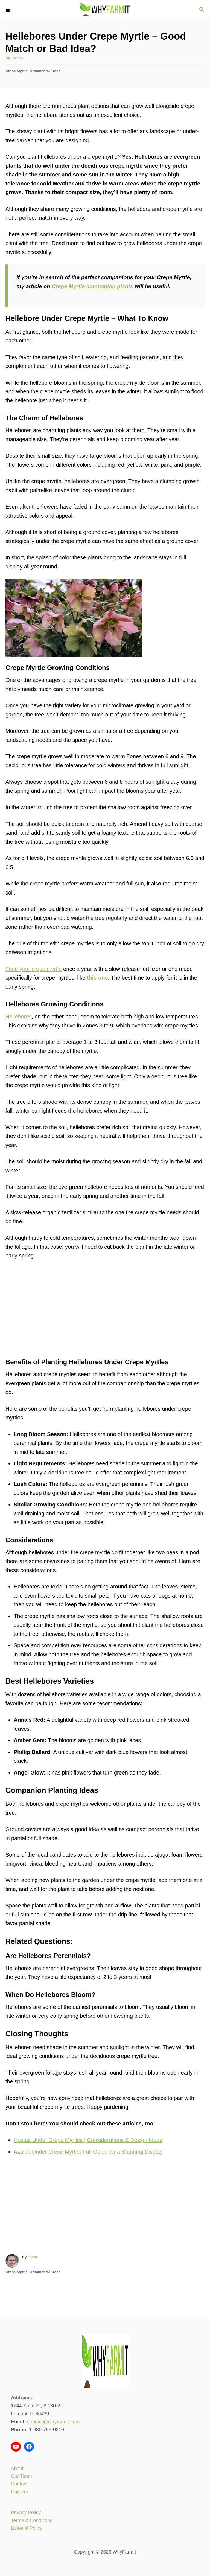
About (17, 2468)
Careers (19, 2491)
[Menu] (8, 9)
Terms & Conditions (31, 2520)
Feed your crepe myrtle (33, 969)
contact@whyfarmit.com (53, 2421)
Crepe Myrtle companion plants (92, 286)
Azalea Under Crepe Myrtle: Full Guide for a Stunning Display (88, 2152)
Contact (19, 2484)
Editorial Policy (26, 2528)
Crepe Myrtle (16, 71)
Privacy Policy (26, 2512)
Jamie (17, 58)
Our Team (21, 2476)
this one (97, 978)
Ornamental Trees (45, 71)
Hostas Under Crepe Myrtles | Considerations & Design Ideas (88, 2140)
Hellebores (18, 1016)
